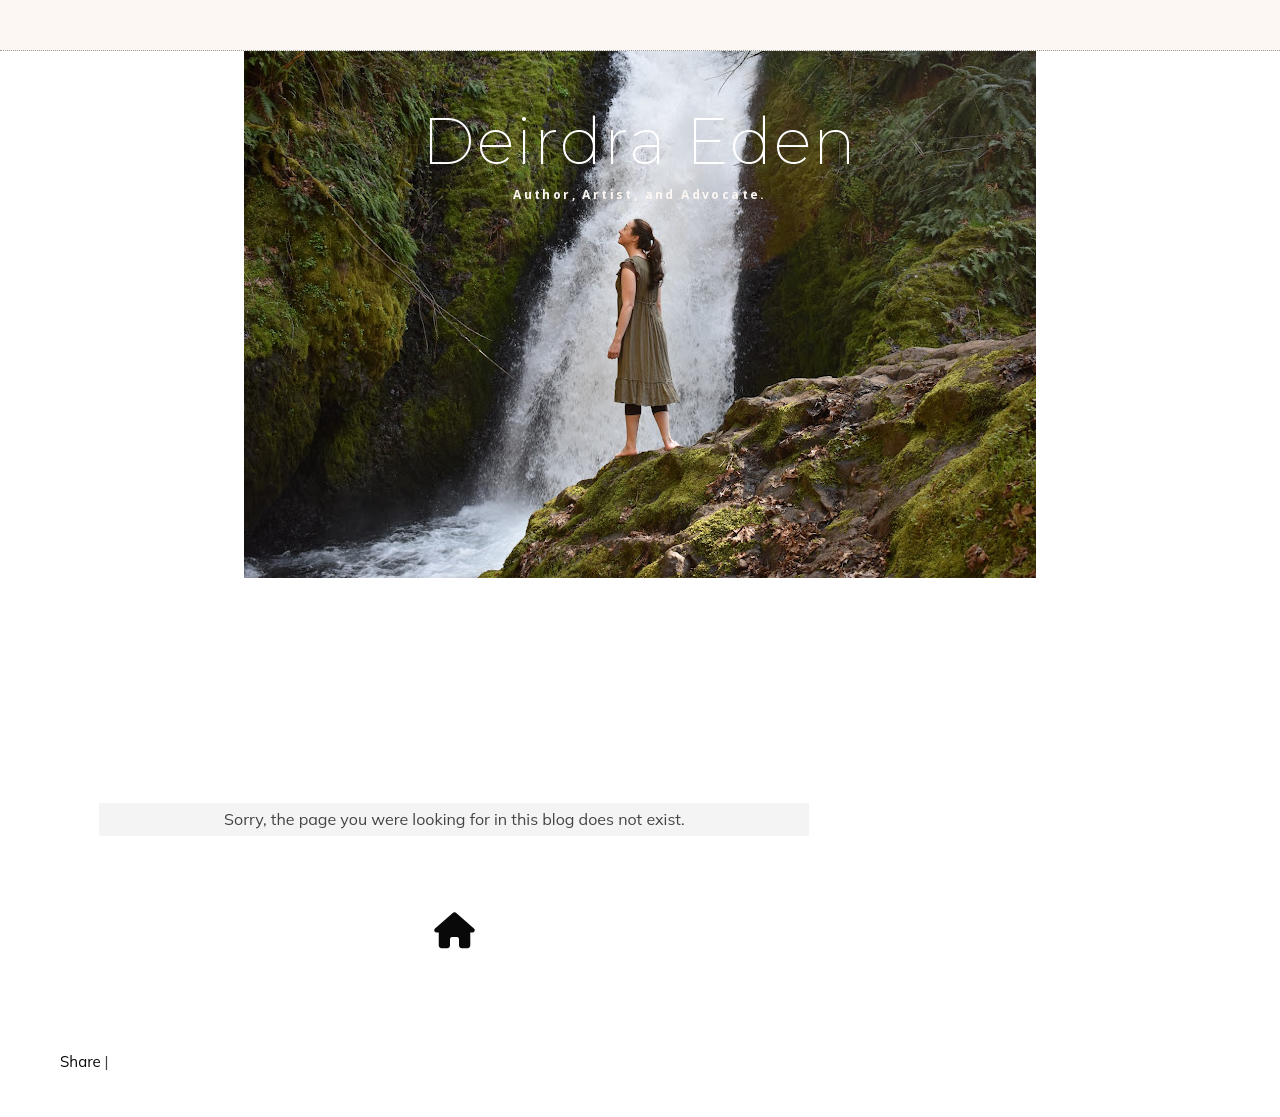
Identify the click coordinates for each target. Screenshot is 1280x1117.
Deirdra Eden (640, 141)
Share (80, 1061)
